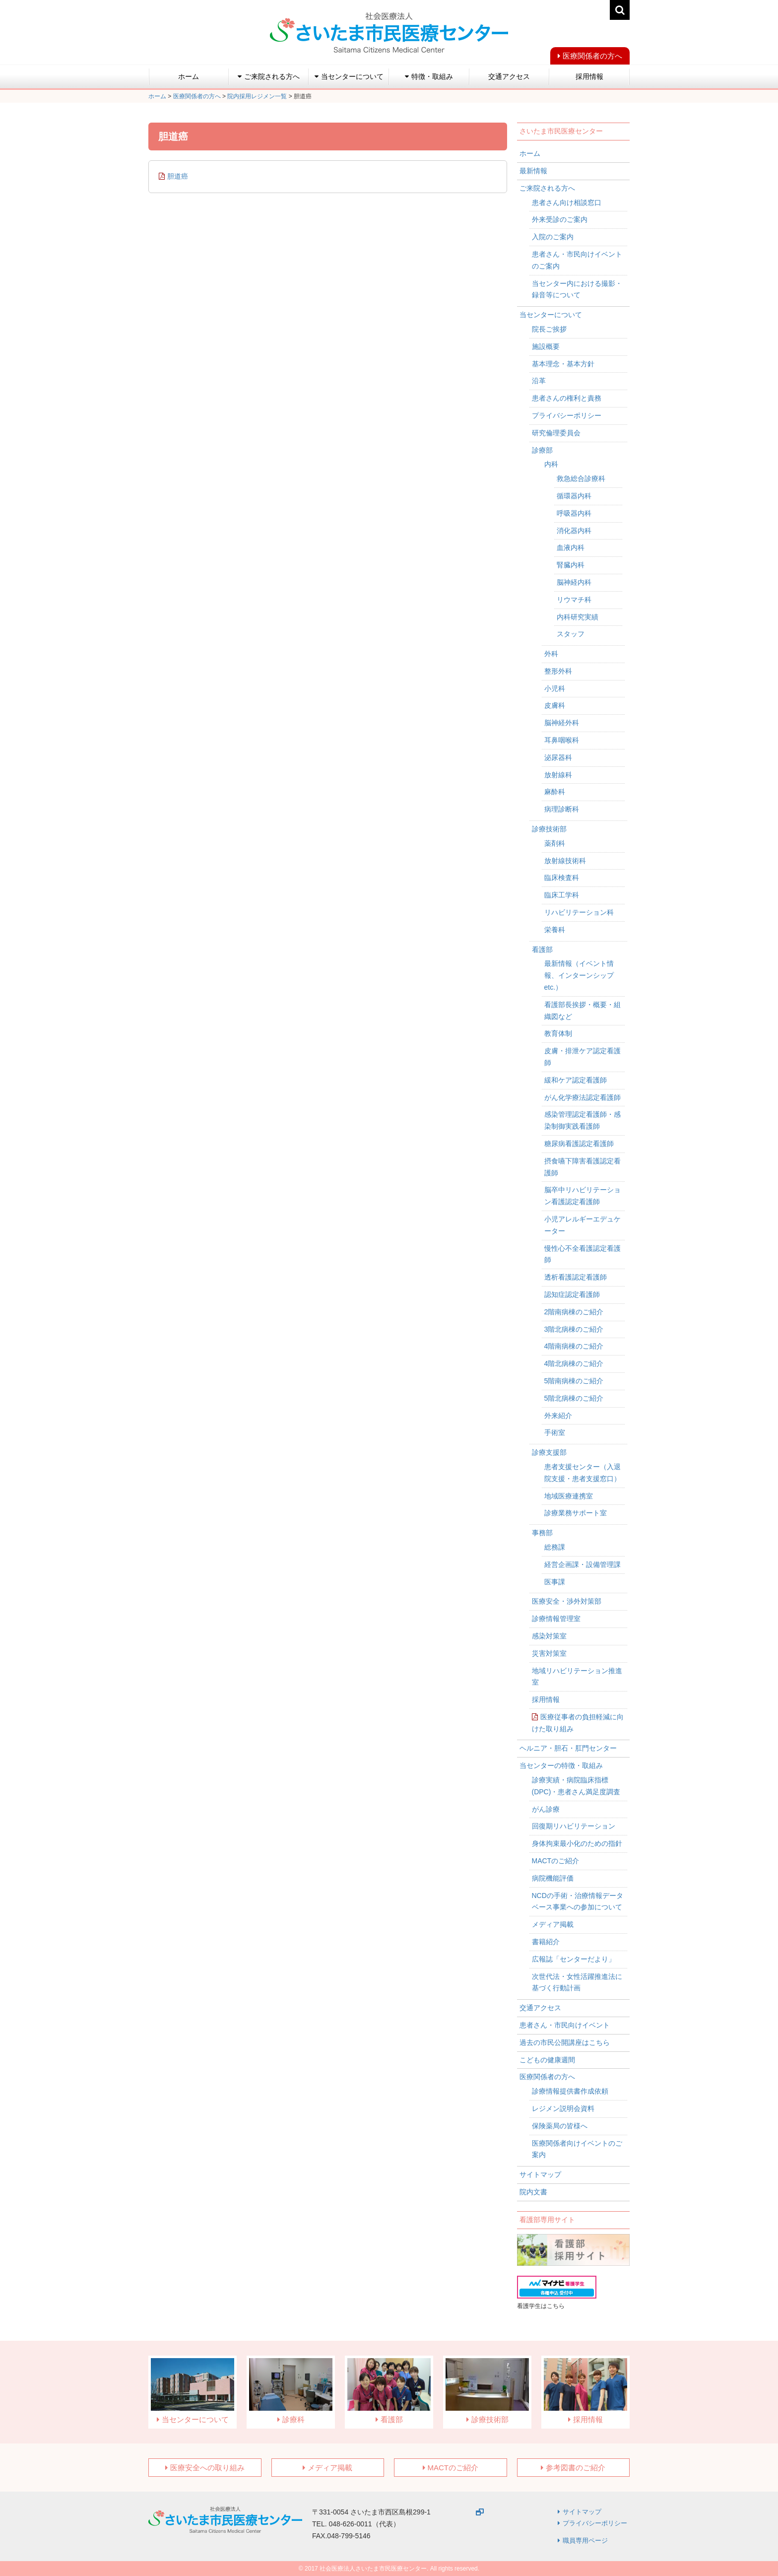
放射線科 (558, 775)
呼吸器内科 (574, 513)
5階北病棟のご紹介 (574, 1398)
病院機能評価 (553, 1878)
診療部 (542, 450)
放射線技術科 (565, 861)
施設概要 (546, 346)
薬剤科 (554, 843)
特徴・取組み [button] (429, 76)
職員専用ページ (585, 2540)
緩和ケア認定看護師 (575, 1080)
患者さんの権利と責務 (566, 398)
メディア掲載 (553, 1924)
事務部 (542, 1533)
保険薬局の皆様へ (559, 2126)
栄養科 (554, 930)
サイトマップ (540, 2174)
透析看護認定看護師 (575, 1277)
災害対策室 (549, 1653)
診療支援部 (549, 1452)
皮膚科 (554, 705)
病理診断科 (561, 809)
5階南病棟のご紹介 (574, 1381)
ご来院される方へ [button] (269, 76)
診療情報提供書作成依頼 (570, 2091)
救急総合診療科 (581, 478)
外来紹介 (558, 1416)
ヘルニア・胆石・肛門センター (568, 1748)
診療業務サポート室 (575, 1513)
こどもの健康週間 (547, 2060)
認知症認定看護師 (572, 1294)
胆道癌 (177, 176)
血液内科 (570, 547)
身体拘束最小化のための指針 (577, 1843)
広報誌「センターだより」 (573, 1959)
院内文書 (533, 2192)
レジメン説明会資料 (563, 2108)
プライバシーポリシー (566, 415)
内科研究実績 (577, 617)
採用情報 (589, 76)
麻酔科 (554, 792)
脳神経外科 (561, 723)
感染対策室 (549, 1636)
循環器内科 (574, 496)
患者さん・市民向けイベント (564, 2025)
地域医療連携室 (568, 1496)
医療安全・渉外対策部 (566, 1601)
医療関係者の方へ (592, 56)
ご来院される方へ (547, 188)
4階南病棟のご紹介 (574, 1346)
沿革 (539, 381)
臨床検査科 (561, 877)
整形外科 (558, 671)
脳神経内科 (574, 582)
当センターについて (550, 315)
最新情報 (533, 171)
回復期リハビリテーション (573, 1826)
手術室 (554, 1432)
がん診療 (546, 1809)
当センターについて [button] (349, 76)
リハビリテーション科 (579, 912)
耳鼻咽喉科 (561, 740)
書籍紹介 (546, 1942)
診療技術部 (549, 829)
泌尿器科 (558, 757)
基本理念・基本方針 (563, 364)
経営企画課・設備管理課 (582, 1564)
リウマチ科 (574, 600)
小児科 (554, 688)
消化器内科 (574, 531)
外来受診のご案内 (559, 219)
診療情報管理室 (556, 1619)
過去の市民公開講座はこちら (564, 2042)
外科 (551, 654)
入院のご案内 (553, 237)
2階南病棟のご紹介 (574, 1312)
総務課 (554, 1547)
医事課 (554, 1582)
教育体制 (558, 1033)
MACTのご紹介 (556, 1861)
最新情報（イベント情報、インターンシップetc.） (579, 975)
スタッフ (570, 634)
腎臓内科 (570, 565)
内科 (551, 464)
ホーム (188, 76)
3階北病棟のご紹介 (574, 1329)
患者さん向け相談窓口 (566, 202)
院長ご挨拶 (549, 329)
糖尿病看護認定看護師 (579, 1144)
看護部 (542, 949)
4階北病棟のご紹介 (574, 1363)
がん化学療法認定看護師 (582, 1097)
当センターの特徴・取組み (561, 1765)
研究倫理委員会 (556, 433)
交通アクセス (509, 76)
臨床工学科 (561, 895)
